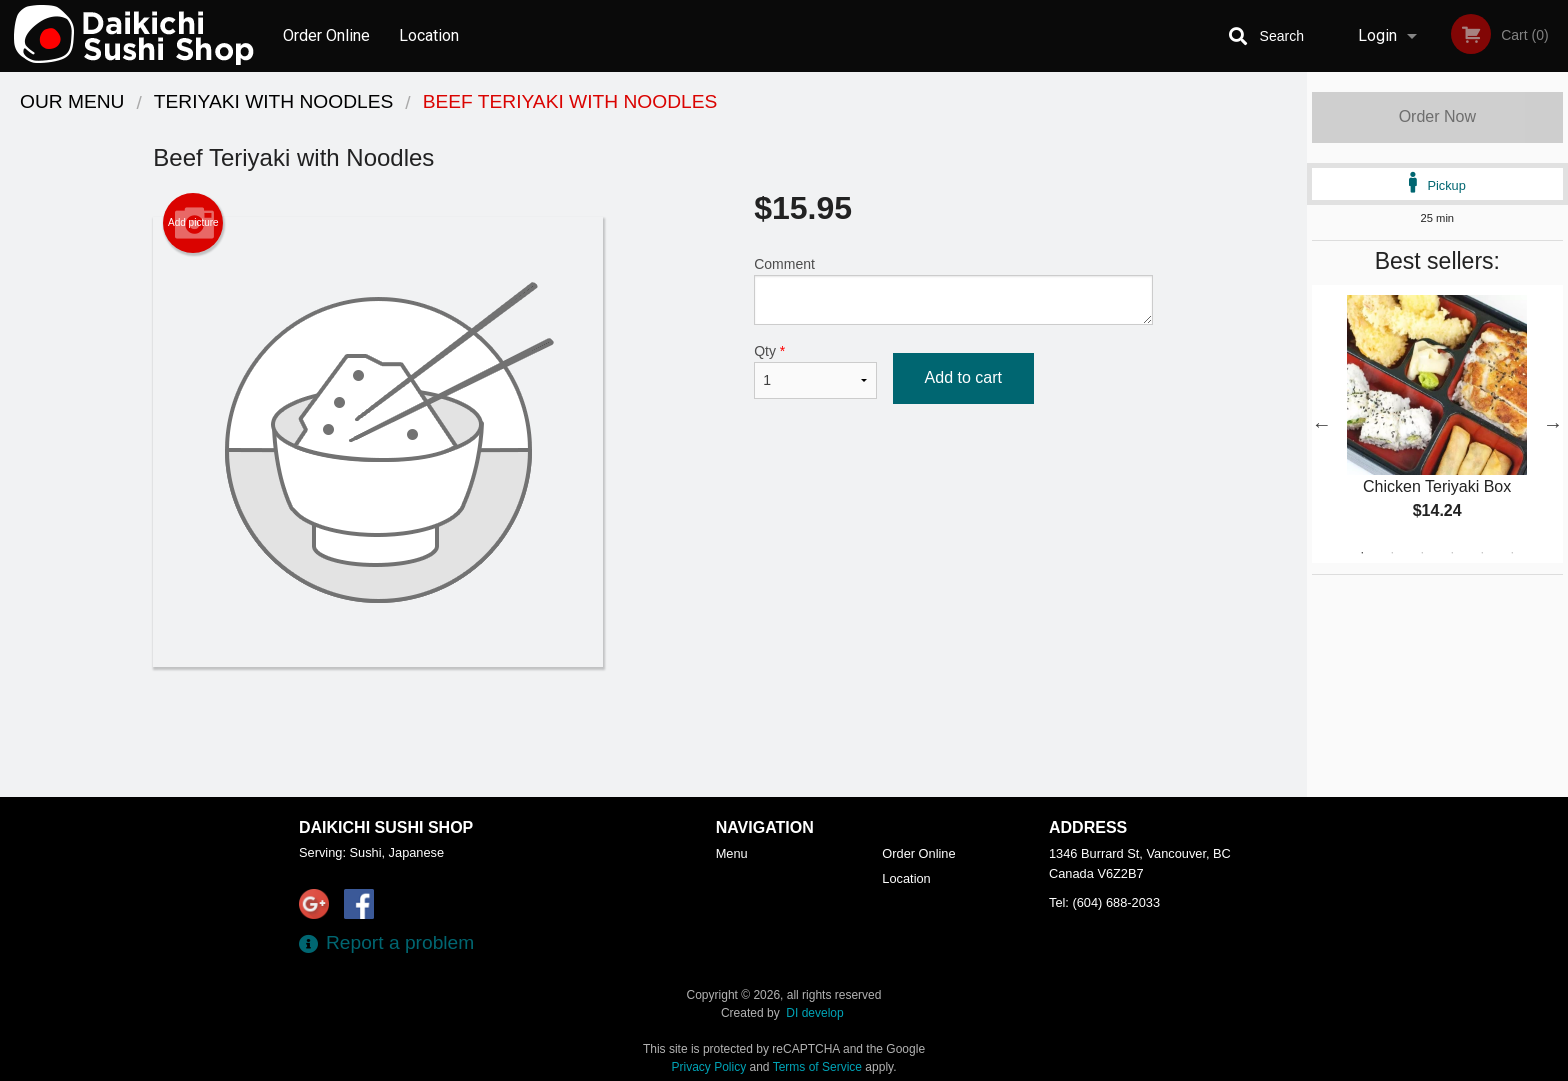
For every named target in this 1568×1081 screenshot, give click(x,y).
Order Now (1437, 116)
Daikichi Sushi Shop (386, 827)
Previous (1322, 424)
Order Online (326, 35)
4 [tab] (1452, 553)
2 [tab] (1392, 553)
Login (1377, 35)
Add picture (193, 223)
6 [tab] (1512, 553)
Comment (953, 290)
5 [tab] (1482, 553)
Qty (815, 371)
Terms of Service (817, 1067)
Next (1553, 424)
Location (429, 35)
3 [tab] (1422, 553)
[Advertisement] (653, 732)
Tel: (1104, 902)
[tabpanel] (1437, 424)
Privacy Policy (709, 1067)
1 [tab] (1362, 553)
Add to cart (963, 377)
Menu (732, 853)
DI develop (814, 1013)
